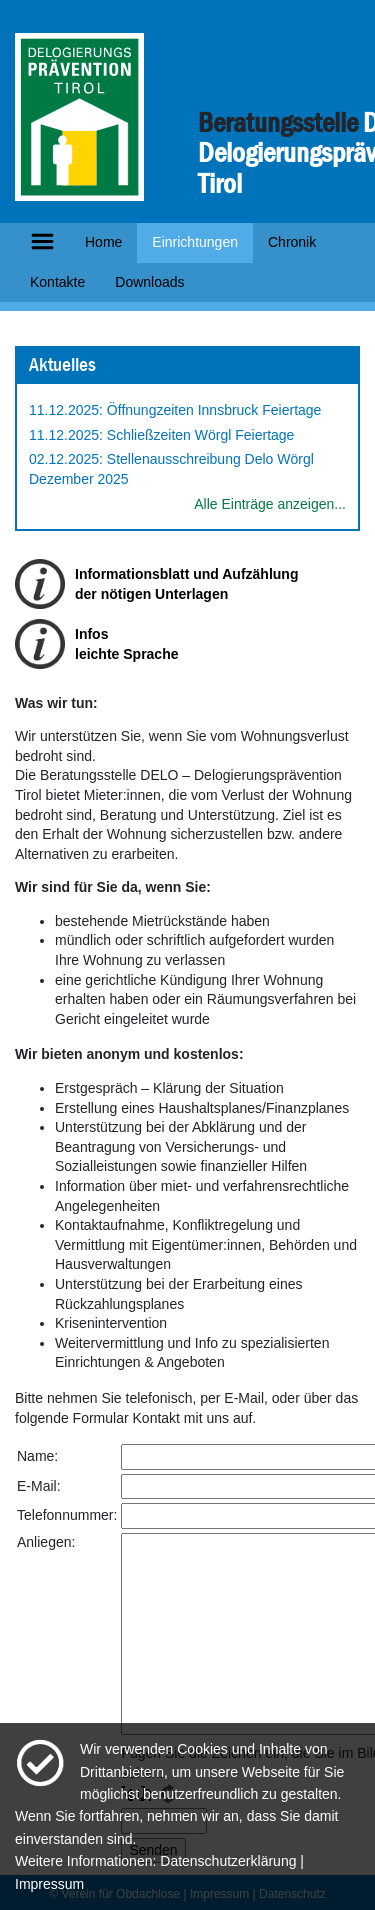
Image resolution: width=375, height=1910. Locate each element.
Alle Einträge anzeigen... (270, 504)
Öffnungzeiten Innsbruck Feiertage (214, 410)
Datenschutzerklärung (228, 1861)
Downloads (149, 282)
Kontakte (57, 282)
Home (103, 242)
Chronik (292, 242)
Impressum (49, 1884)
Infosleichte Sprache (127, 644)
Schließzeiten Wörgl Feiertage (201, 435)
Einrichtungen (195, 242)
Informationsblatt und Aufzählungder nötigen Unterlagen (186, 584)
